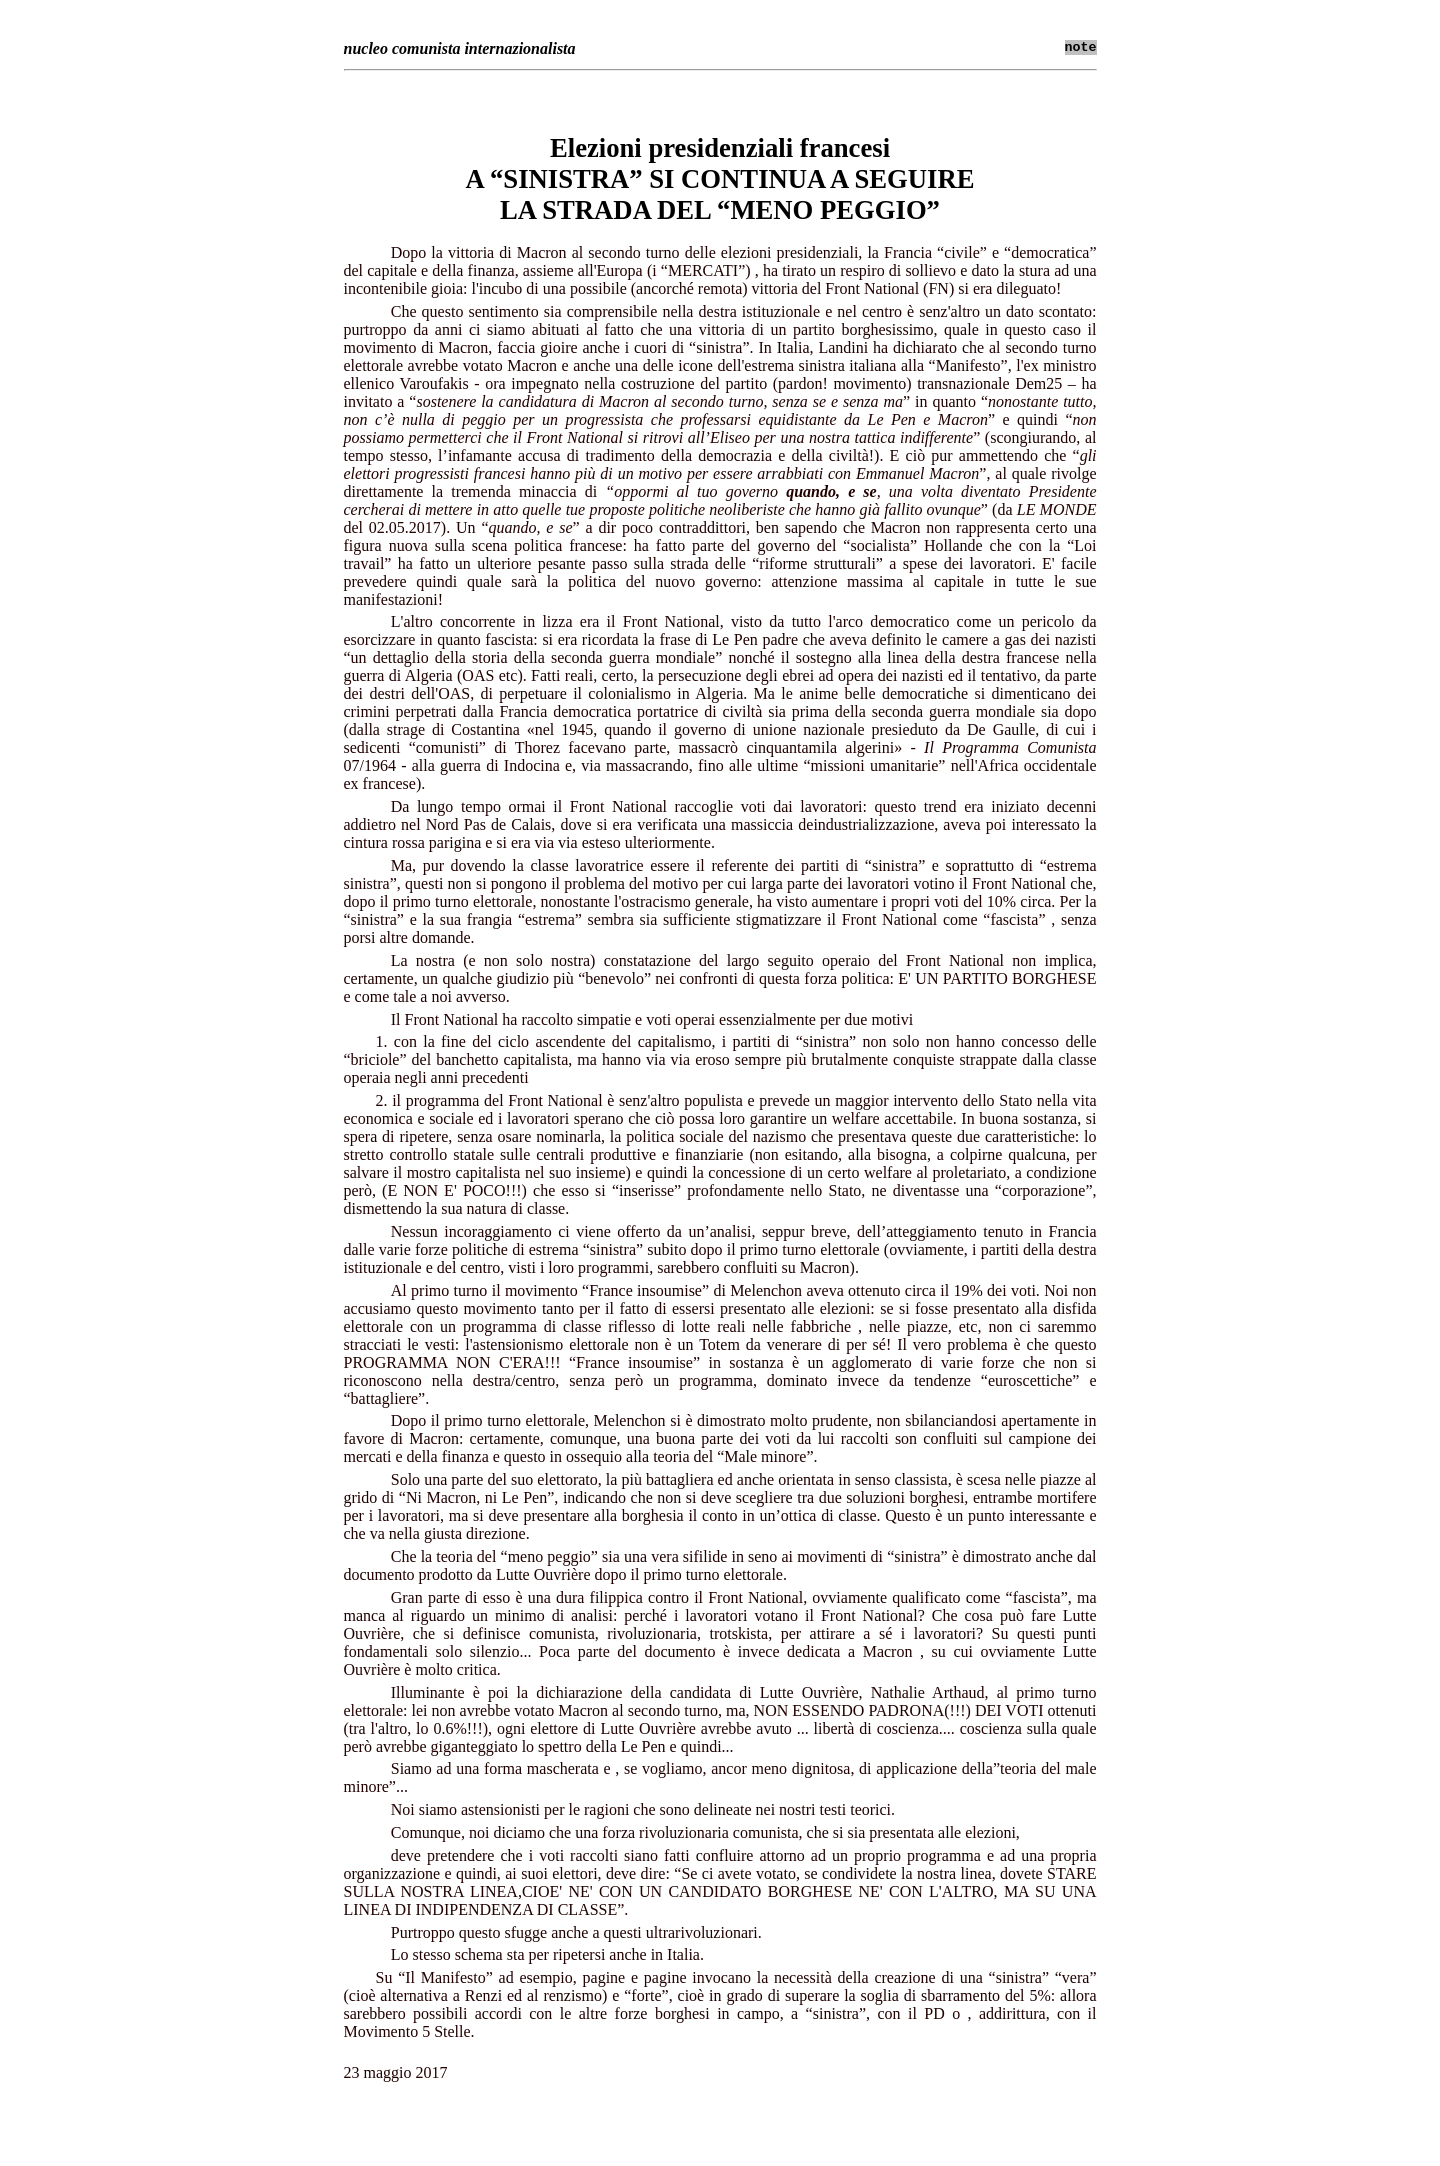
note (1081, 47)
